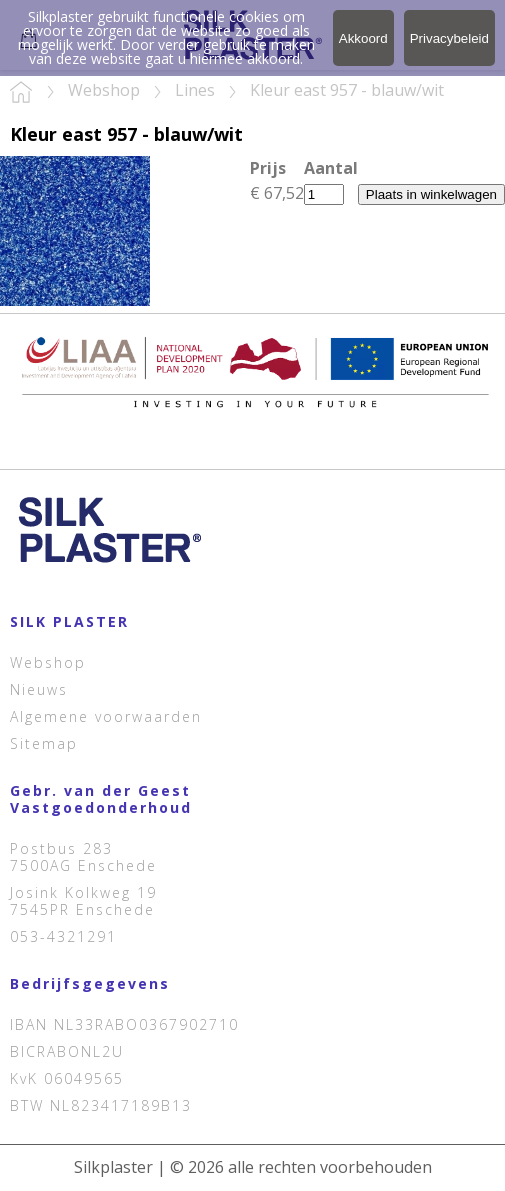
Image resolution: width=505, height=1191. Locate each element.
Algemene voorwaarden (106, 716)
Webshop (48, 662)
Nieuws (39, 689)
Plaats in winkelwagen (431, 194)
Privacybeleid (449, 38)
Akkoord (363, 38)
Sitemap (44, 743)
